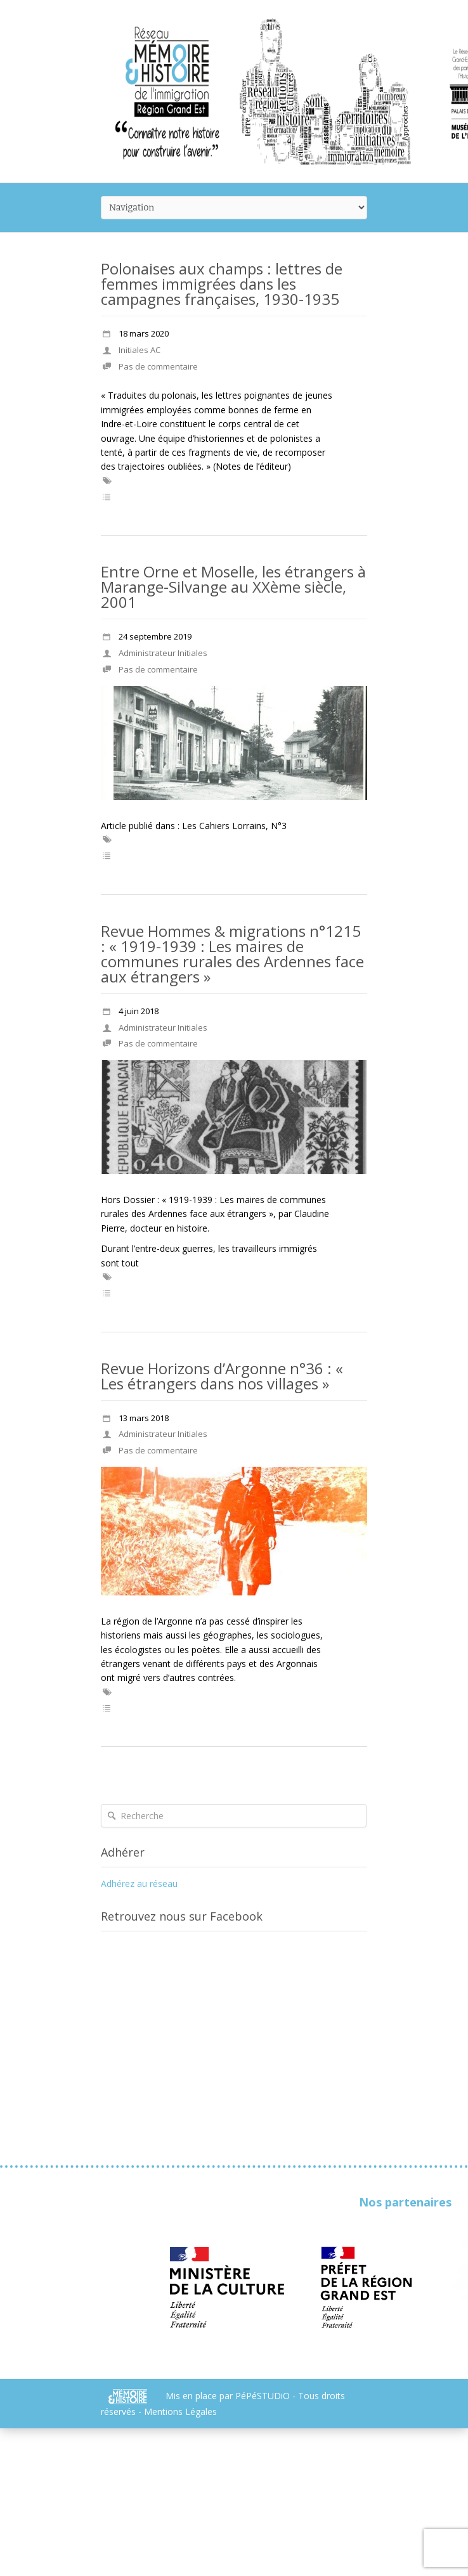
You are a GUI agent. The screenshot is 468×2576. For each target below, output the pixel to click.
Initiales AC (139, 350)
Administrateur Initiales (163, 653)
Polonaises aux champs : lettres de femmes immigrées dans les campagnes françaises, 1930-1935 (221, 283)
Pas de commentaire (158, 366)
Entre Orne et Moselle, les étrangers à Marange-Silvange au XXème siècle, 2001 (233, 586)
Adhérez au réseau (139, 1883)
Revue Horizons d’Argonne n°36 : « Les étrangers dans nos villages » (222, 1376)
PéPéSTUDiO (263, 2396)
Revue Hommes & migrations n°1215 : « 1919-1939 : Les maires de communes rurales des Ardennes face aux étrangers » (232, 953)
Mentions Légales (180, 2411)
